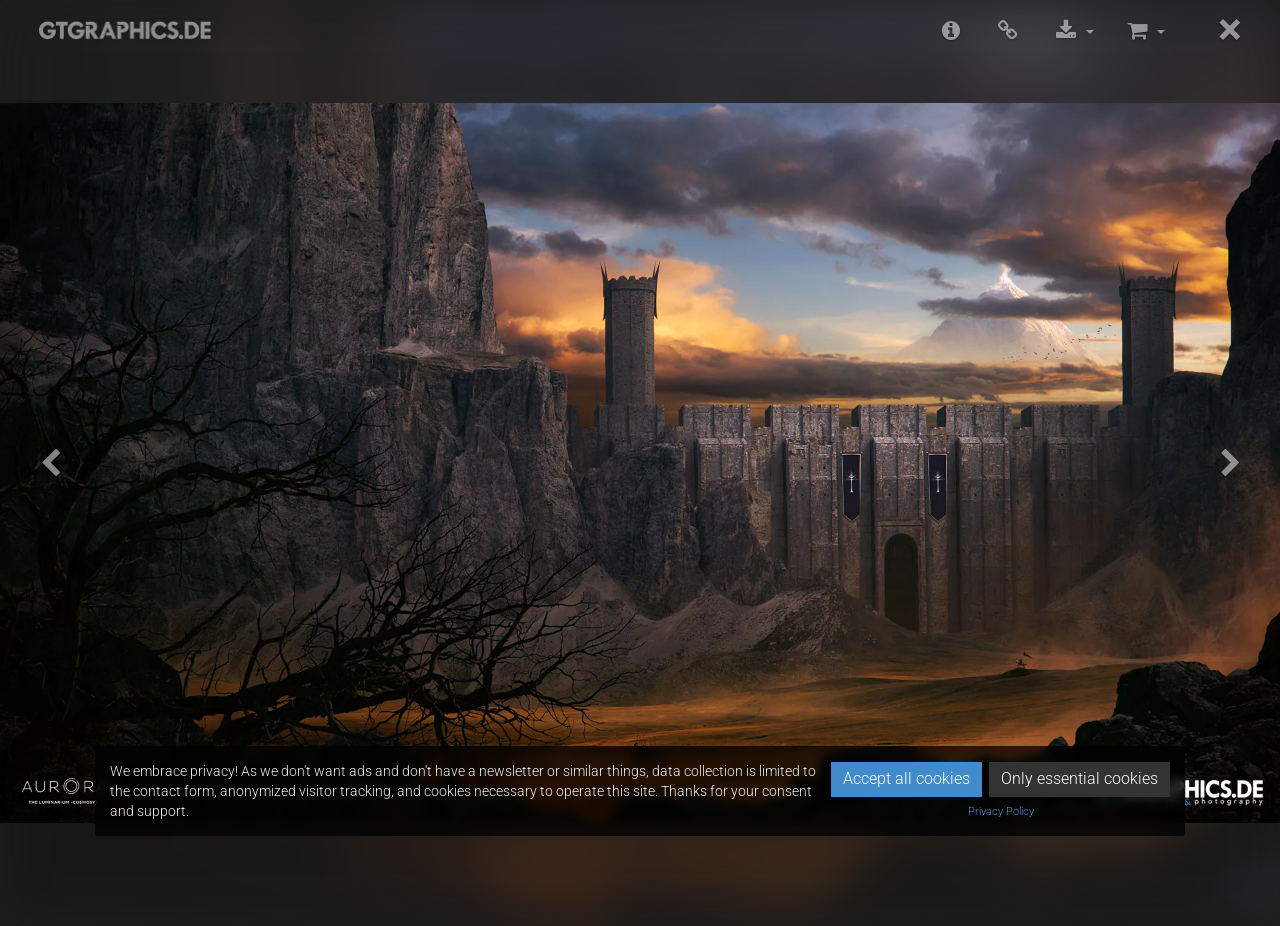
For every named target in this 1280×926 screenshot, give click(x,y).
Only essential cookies (1079, 778)
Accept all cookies (906, 778)
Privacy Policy (1001, 811)
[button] (50, 463)
